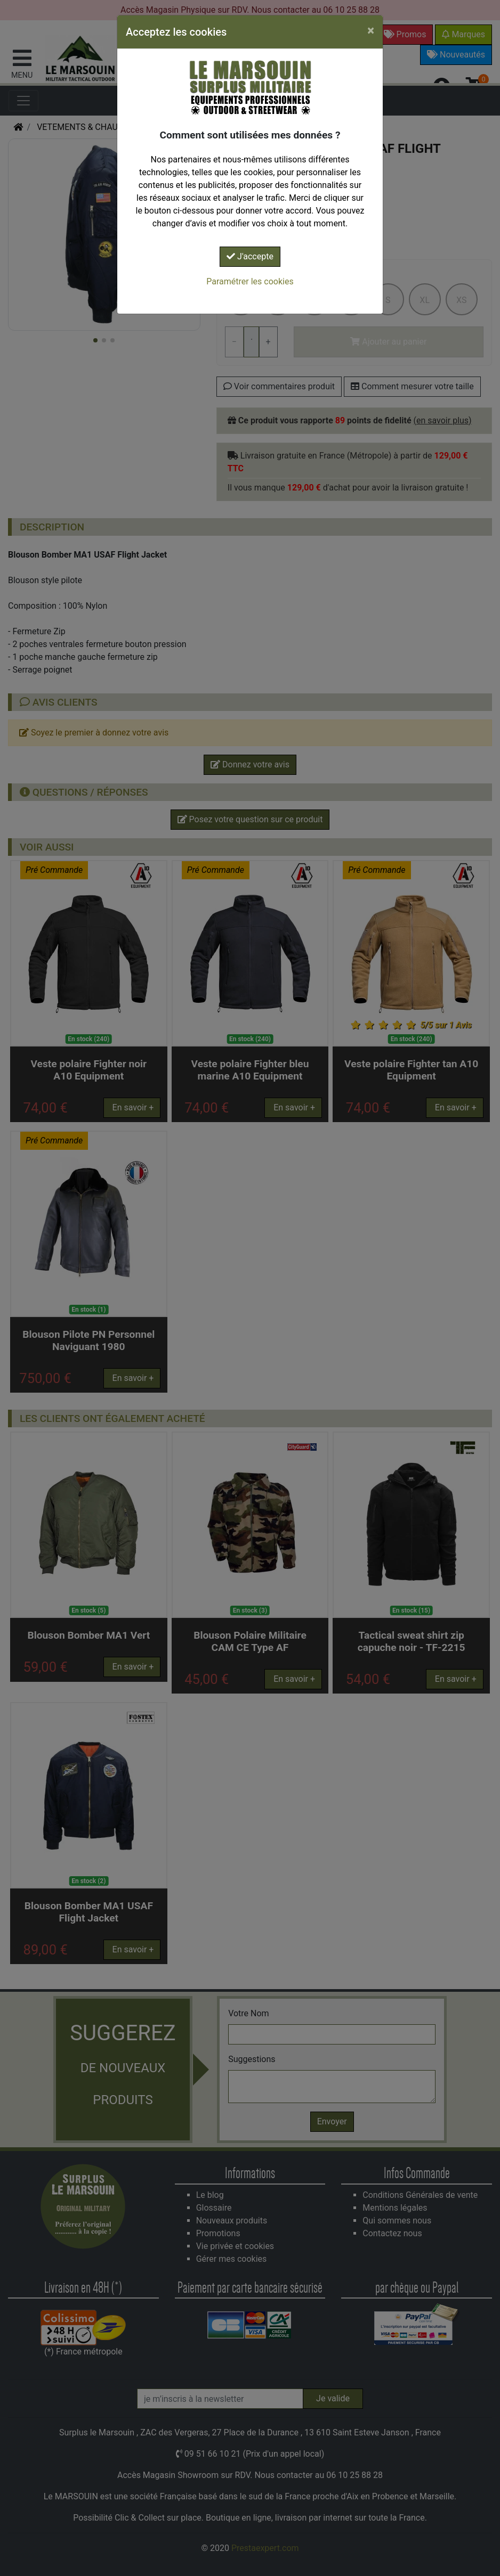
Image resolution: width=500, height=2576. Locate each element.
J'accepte (250, 256)
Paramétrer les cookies (249, 281)
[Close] (371, 30)
